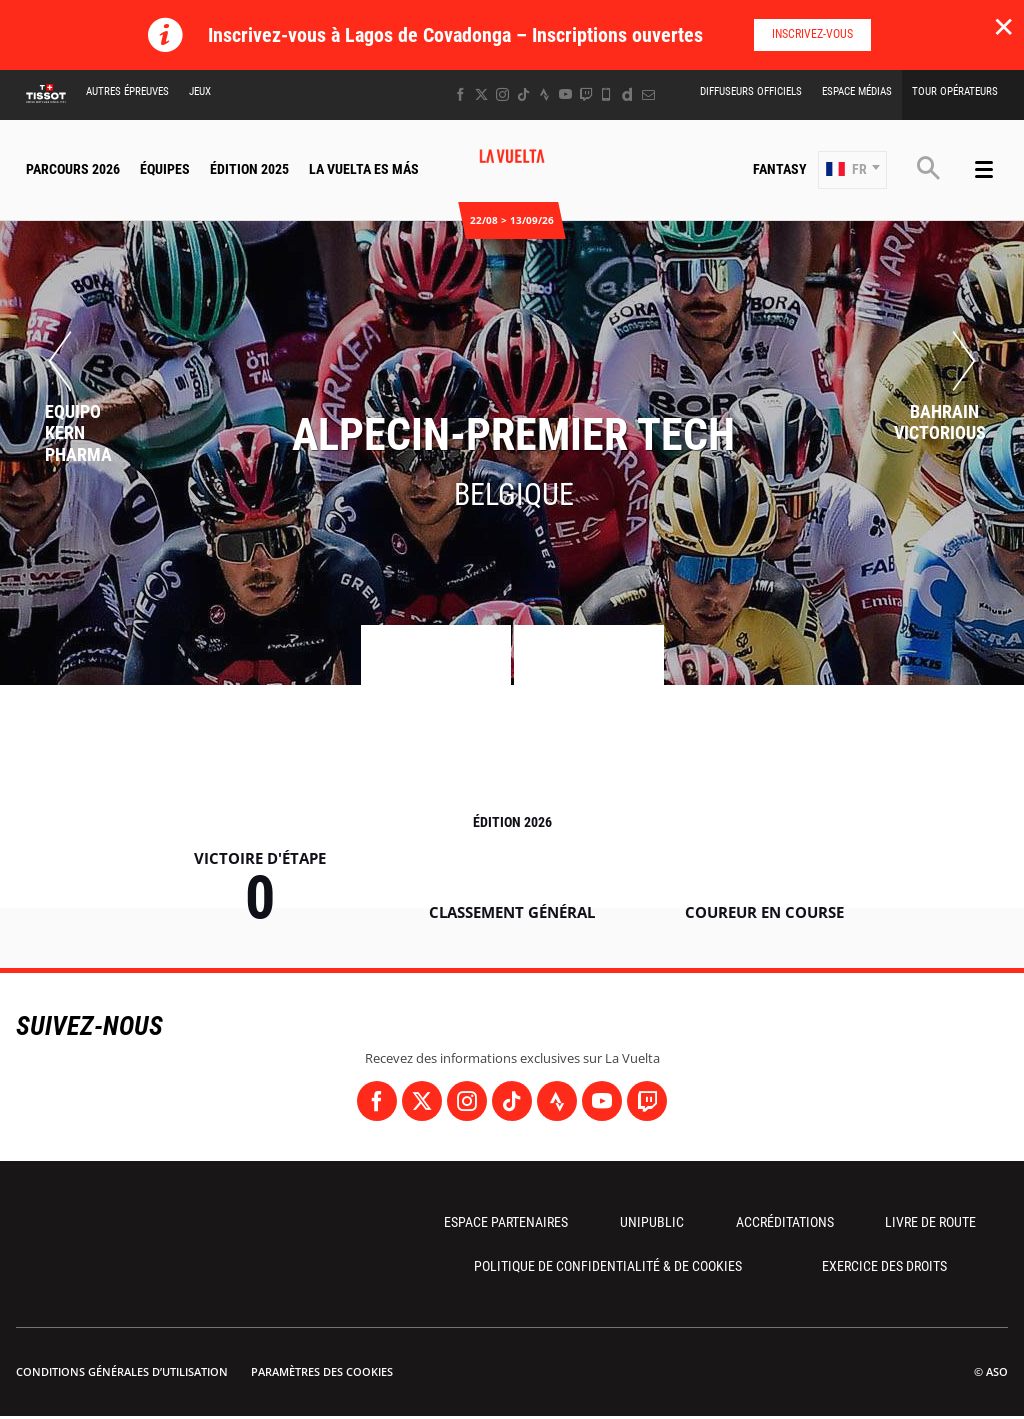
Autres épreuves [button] (127, 91)
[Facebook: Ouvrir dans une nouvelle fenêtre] (460, 94)
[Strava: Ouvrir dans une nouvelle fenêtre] (544, 94)
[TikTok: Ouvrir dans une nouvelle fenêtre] (523, 94)
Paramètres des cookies (322, 1371)
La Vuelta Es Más (364, 169)
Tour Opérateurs (955, 91)
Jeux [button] (200, 91)
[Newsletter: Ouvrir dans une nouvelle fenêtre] (648, 94)
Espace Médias (857, 91)
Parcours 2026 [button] (73, 169)
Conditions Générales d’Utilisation (122, 1371)
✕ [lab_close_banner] (1003, 26)
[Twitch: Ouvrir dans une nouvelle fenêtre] (586, 94)
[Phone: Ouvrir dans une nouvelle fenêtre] (606, 94)
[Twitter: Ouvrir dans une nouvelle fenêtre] (481, 94)
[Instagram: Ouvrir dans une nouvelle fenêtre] (502, 94)
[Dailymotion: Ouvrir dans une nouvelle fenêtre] (627, 94)
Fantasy (780, 169)
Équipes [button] (165, 169)
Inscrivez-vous (812, 34)
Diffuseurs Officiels (751, 91)
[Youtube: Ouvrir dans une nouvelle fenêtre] (565, 94)
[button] (852, 170)
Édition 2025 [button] (249, 169)
